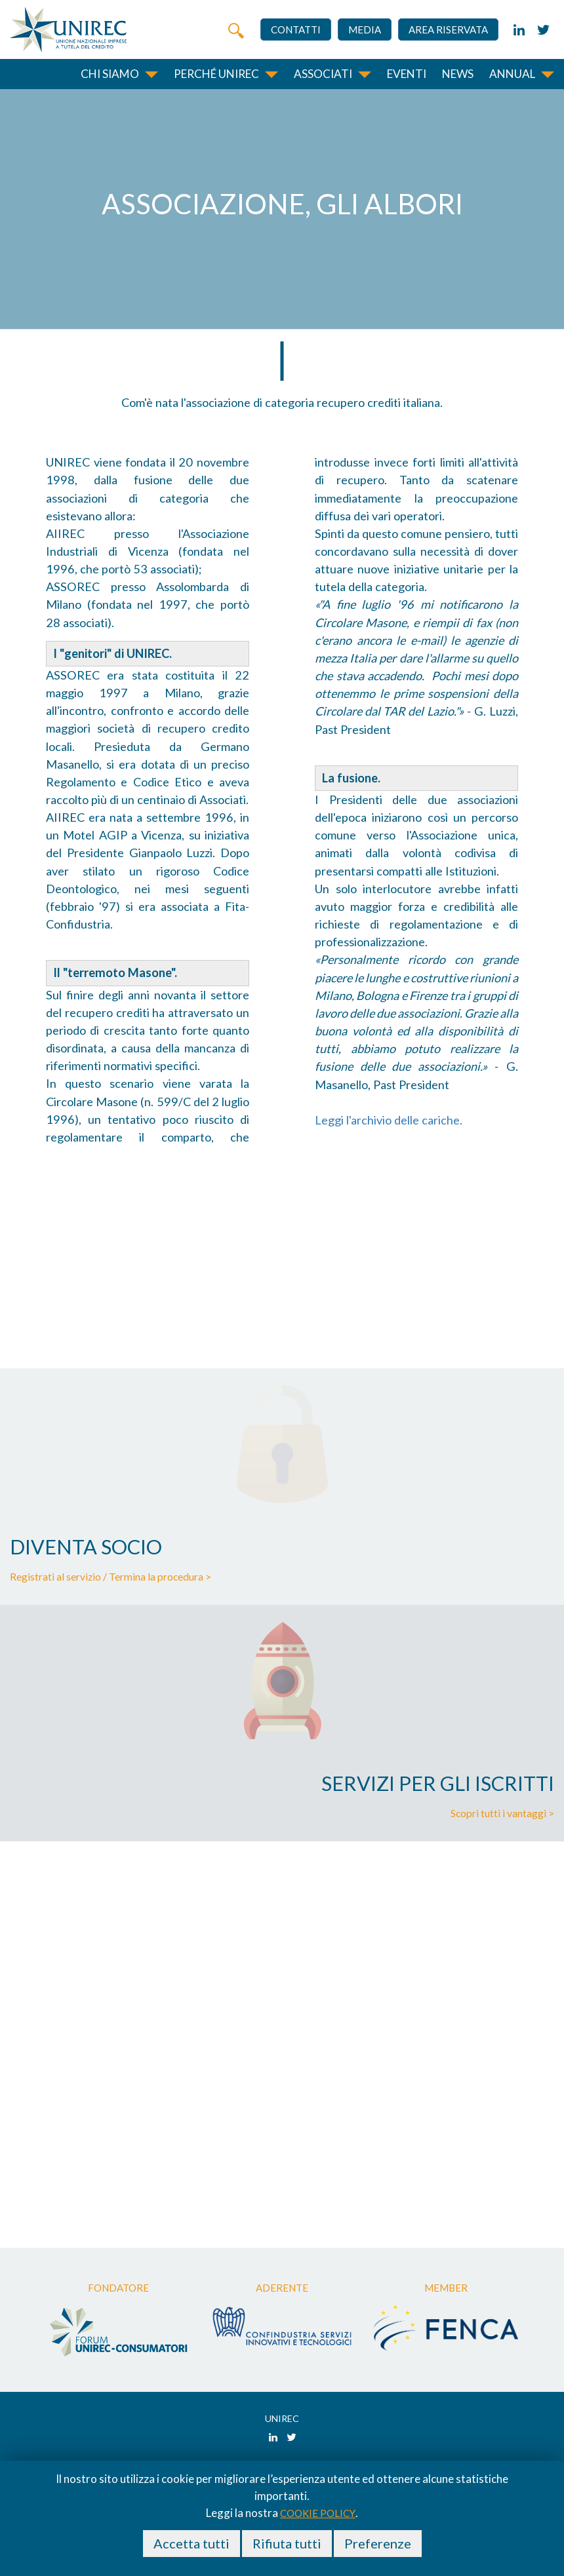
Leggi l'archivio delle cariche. (388, 1120)
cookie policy (317, 2513)
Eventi (406, 74)
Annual (512, 74)
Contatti (296, 29)
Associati (323, 74)
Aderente (282, 2288)
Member (446, 2288)
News (457, 74)
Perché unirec (216, 74)
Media (364, 29)
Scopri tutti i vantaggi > (502, 1813)
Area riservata (448, 29)
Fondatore (118, 2288)
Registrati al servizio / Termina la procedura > (110, 1577)
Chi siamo (110, 74)
